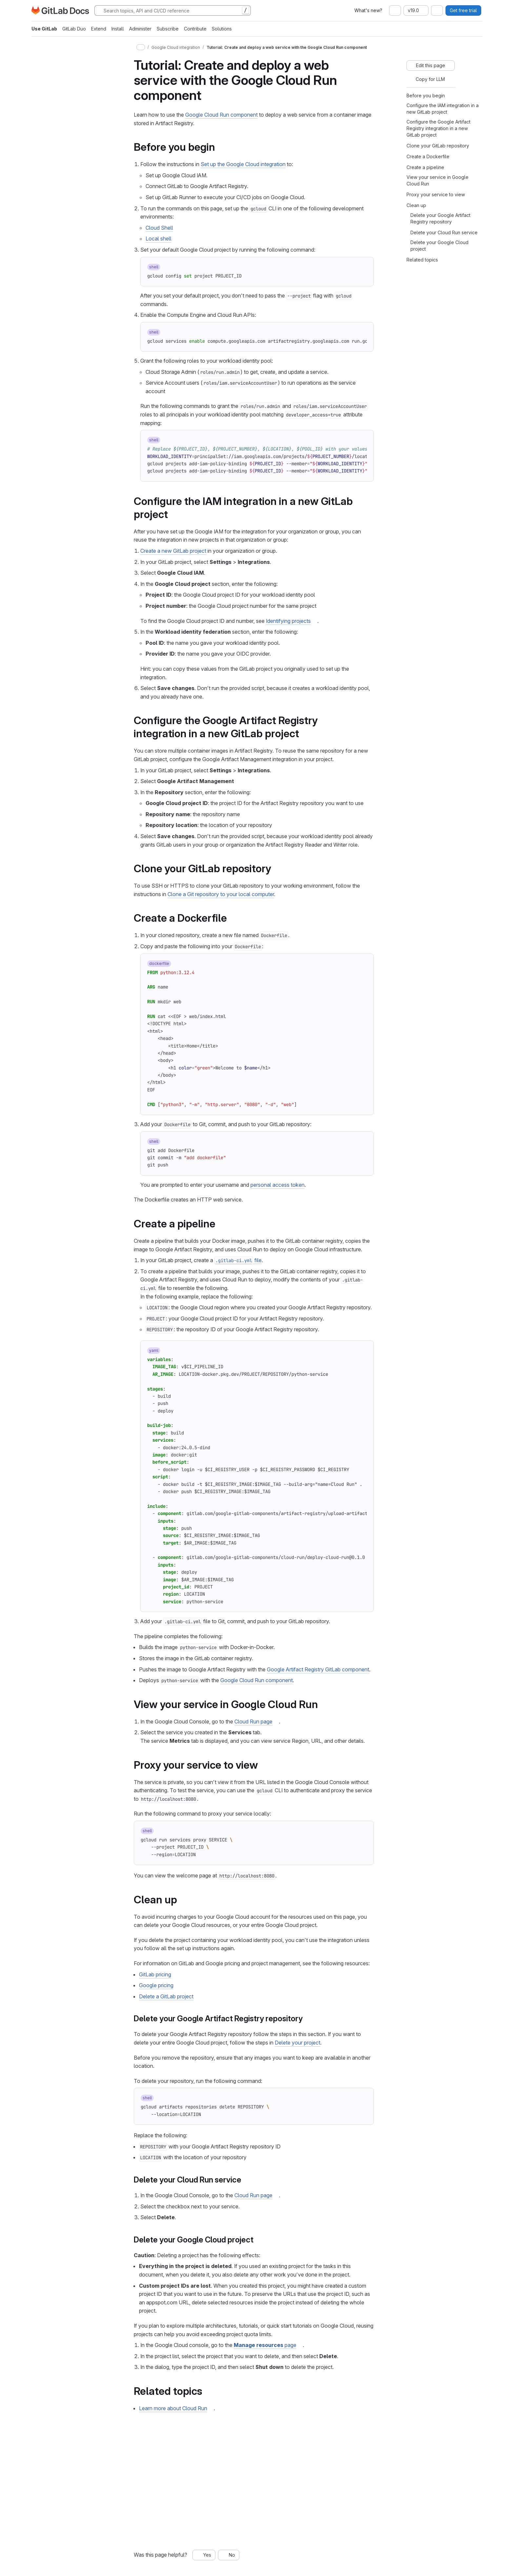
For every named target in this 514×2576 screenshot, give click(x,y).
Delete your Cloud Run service (444, 232)
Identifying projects (288, 621)
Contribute (195, 28)
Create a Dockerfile (427, 156)
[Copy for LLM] (426, 79)
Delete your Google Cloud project (439, 246)
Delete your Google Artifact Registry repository (440, 218)
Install (117, 28)
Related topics (422, 259)
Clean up (416, 205)
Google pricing (156, 1985)
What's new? (368, 10)
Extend (98, 28)
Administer (140, 28)
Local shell (158, 238)
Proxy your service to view (435, 194)
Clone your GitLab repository (437, 145)
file (238, 1260)
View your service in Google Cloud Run (437, 180)
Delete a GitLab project (166, 1996)
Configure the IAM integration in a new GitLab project (442, 109)
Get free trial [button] (463, 10)
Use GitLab (44, 28)
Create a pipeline (425, 167)
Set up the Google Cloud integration (243, 164)
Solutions (222, 28)
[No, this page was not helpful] (228, 2555)
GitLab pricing (155, 1974)
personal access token (277, 1185)
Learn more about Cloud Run (173, 2408)
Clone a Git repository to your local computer (221, 894)
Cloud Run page (253, 1721)
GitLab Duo (74, 28)
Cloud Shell (159, 227)
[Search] (172, 10)
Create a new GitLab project (173, 551)
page (265, 2345)
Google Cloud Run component (221, 114)
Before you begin (425, 95)
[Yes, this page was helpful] (203, 2555)
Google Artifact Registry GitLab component (318, 1669)
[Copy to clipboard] (363, 267)
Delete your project (297, 2042)
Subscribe (168, 28)
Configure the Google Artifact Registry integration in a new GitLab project (438, 128)
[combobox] (395, 10)
